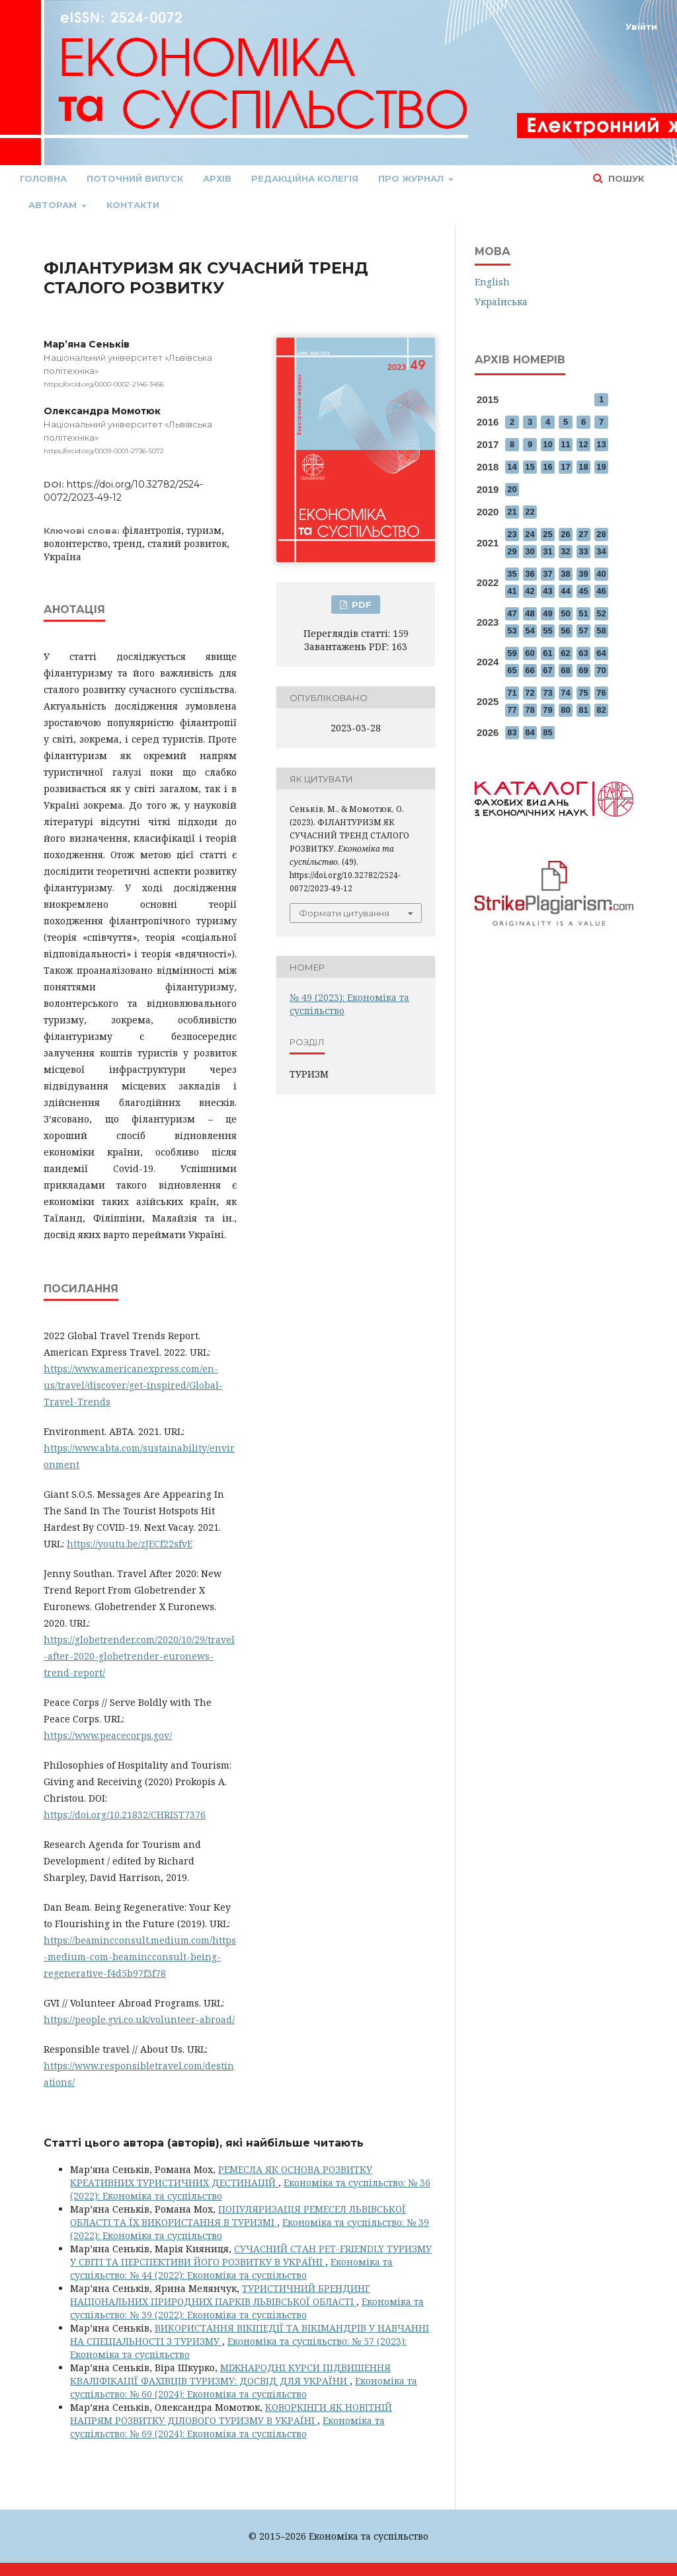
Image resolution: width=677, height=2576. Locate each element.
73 (547, 693)
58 (601, 631)
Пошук (625, 178)
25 (547, 534)
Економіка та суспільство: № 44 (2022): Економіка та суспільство (231, 2268)
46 (601, 591)
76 (601, 693)
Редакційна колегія (304, 178)
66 (529, 670)
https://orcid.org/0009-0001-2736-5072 (104, 451)
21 (511, 512)
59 (511, 653)
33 (583, 551)
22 (529, 512)
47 (511, 613)
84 (529, 732)
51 (583, 613)
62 (565, 653)
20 (511, 489)
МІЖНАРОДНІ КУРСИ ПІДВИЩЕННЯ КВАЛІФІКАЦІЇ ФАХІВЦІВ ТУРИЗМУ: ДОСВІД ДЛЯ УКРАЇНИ (230, 2374)
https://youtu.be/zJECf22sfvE (129, 1543)
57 (583, 631)
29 (511, 551)
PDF (360, 604)
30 (529, 551)
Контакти (132, 205)
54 (529, 631)
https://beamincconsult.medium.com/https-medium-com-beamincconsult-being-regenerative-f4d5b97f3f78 (140, 1956)
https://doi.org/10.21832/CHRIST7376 (125, 1814)
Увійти (641, 26)
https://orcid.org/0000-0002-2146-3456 (104, 384)
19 (601, 467)
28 (601, 534)
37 (547, 574)
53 (511, 631)
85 (547, 732)
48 (529, 613)
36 (529, 574)
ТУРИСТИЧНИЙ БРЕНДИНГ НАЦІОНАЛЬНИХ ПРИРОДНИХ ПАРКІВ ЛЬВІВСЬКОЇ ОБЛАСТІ (220, 2295)
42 (529, 591)
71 (511, 693)
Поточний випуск (135, 178)
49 (547, 613)
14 (511, 467)
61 (547, 653)
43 (547, 591)
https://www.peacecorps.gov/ (108, 1735)
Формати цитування (344, 913)
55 (547, 631)
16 (547, 467)
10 (547, 444)
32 (565, 551)
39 (583, 574)
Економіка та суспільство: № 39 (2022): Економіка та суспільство (247, 2308)
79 (547, 710)
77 (511, 710)
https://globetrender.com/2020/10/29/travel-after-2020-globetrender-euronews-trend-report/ (139, 1656)
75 (583, 693)
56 (565, 631)
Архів (217, 178)
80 (565, 710)
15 (529, 467)
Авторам (53, 205)
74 (565, 693)
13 (601, 444)
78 (529, 710)
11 (565, 444)
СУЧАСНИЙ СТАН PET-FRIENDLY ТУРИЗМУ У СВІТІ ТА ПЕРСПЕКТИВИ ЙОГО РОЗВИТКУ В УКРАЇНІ (251, 2255)
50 (565, 613)
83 (511, 732)
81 (583, 710)
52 (601, 613)
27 (583, 534)
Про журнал (412, 178)
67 (547, 670)
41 (511, 591)
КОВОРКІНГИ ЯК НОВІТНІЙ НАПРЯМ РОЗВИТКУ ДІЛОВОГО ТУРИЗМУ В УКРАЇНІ (231, 2414)
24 (529, 534)
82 (601, 710)
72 (529, 693)
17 (565, 467)
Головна (43, 178)
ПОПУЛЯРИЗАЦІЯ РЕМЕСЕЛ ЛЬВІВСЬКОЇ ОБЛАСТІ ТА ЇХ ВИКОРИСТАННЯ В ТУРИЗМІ (238, 2215)
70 (601, 670)
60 (529, 653)
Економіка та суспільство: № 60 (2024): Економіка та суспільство (243, 2387)
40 (601, 574)
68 (565, 670)
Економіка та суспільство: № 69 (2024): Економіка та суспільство (227, 2427)
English (492, 282)
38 (565, 574)
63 (583, 653)
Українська (501, 301)
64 (601, 653)
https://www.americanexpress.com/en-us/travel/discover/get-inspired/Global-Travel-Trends (133, 1385)
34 (601, 551)
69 (583, 670)
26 (565, 534)
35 (511, 574)
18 (583, 467)
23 (511, 534)
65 (511, 670)
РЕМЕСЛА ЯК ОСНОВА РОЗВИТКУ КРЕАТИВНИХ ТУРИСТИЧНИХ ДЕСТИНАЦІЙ (221, 2176)
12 (583, 444)
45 (583, 591)
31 (547, 551)
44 (565, 591)
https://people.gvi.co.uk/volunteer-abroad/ (139, 2019)
